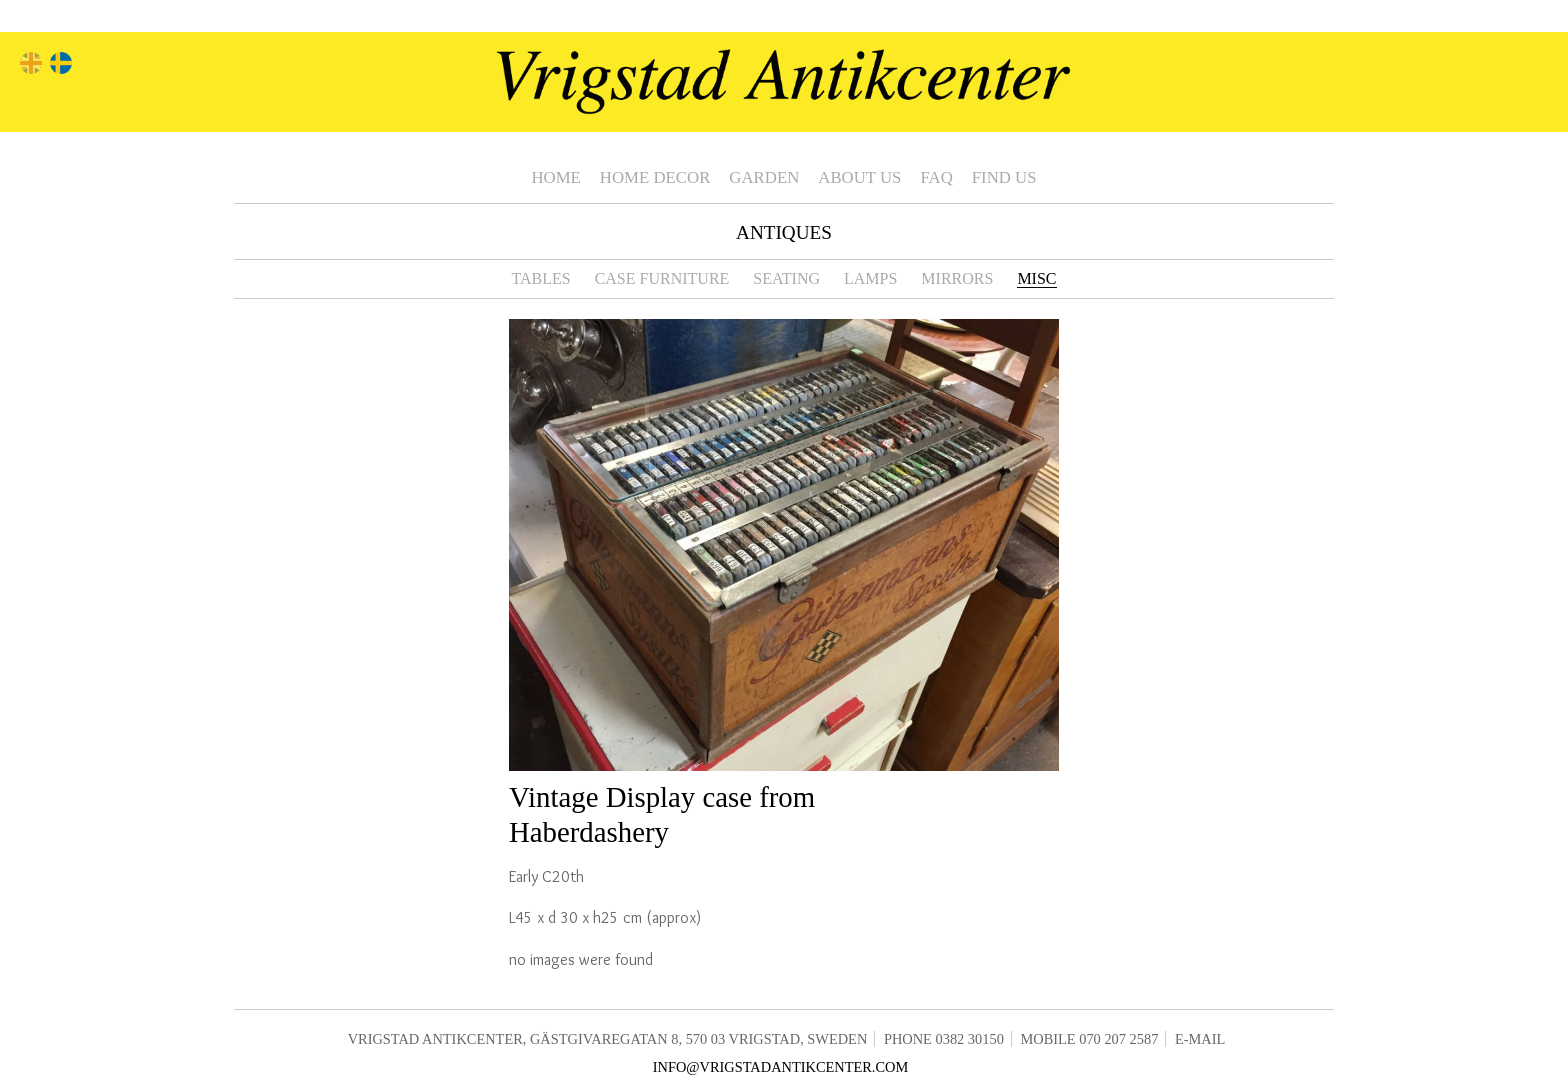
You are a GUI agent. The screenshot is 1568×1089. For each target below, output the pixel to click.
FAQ (936, 177)
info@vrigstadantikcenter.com (781, 1067)
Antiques (784, 232)
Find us (1004, 177)
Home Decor (655, 177)
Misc (1036, 278)
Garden (764, 177)
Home (555, 177)
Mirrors (957, 278)
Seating (786, 278)
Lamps (870, 278)
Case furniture (662, 278)
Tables (540, 278)
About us (859, 177)
